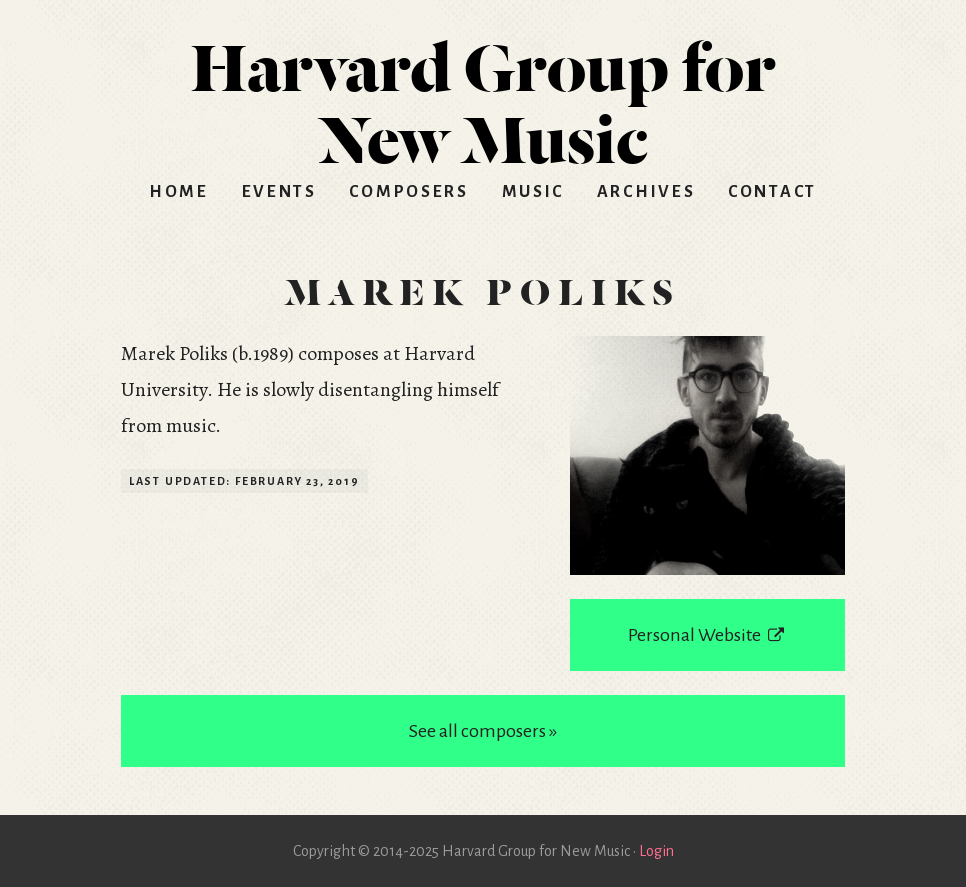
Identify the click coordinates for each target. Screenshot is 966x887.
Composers (408, 192)
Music (533, 192)
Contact (772, 192)
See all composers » (483, 731)
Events (279, 192)
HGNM (483, 96)
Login (656, 851)
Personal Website (707, 635)
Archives (646, 192)
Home (179, 192)
